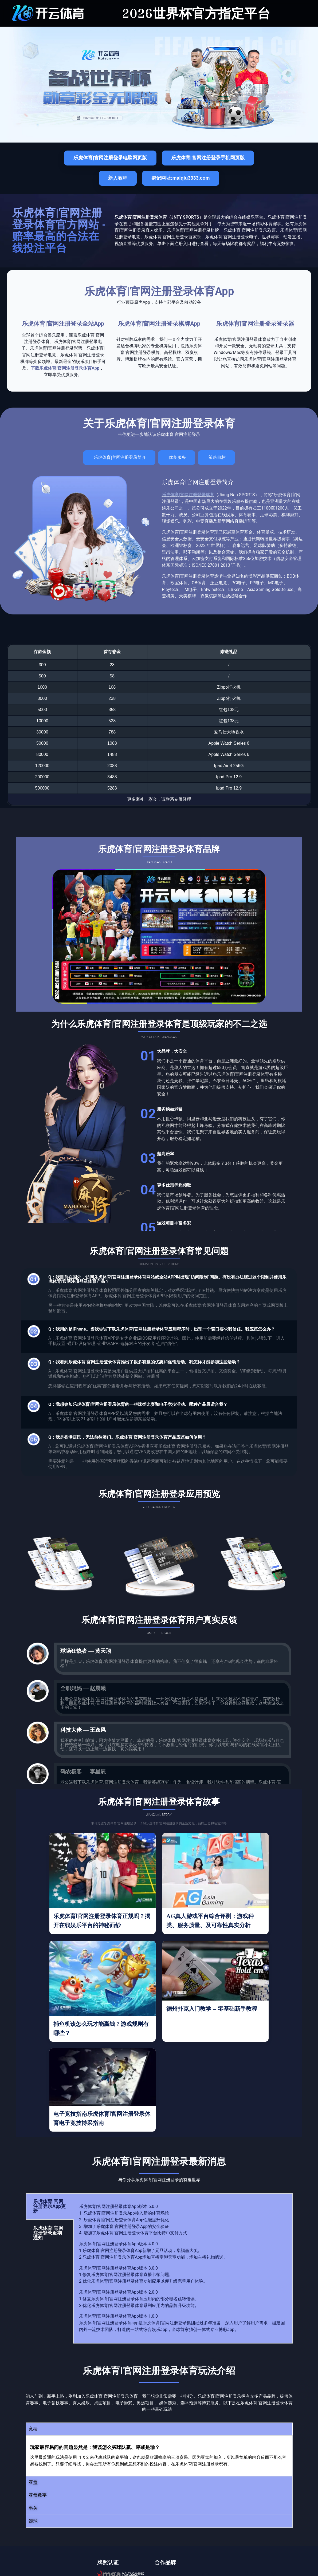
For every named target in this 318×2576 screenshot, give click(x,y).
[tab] (119, 457)
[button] (159, 2429)
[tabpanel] (183, 2268)
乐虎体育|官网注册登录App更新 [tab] (49, 2206)
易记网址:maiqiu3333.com (180, 178)
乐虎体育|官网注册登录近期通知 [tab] (48, 2232)
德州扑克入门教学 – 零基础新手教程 (211, 2009)
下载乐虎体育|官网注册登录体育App (65, 368)
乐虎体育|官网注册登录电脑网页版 (110, 157)
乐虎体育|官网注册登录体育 (188, 494)
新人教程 (117, 178)
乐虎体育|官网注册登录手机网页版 (208, 157)
